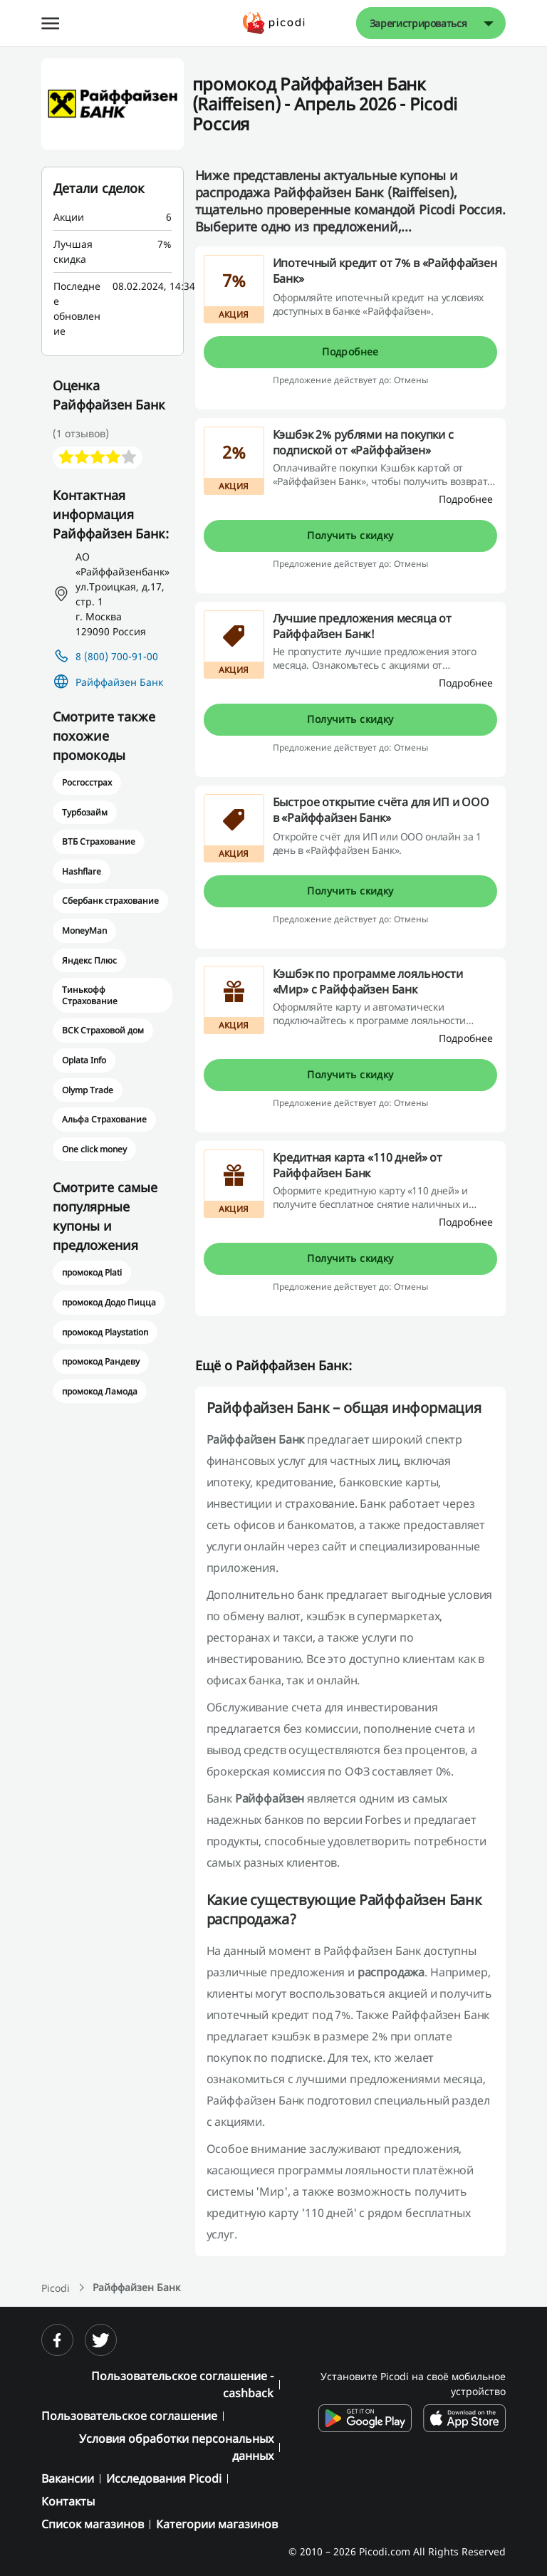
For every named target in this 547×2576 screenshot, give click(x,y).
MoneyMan (84, 930)
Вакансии (67, 2478)
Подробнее (350, 351)
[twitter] (101, 2340)
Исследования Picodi (164, 2478)
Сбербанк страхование (111, 901)
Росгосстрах (87, 782)
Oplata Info (84, 1060)
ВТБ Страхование (98, 841)
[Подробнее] (465, 499)
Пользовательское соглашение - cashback (182, 2384)
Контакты (68, 2501)
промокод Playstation (105, 1332)
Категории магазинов (217, 2524)
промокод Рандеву (101, 1361)
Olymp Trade (87, 1090)
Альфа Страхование (104, 1119)
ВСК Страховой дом (103, 1030)
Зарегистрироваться (418, 23)
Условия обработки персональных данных (176, 2447)
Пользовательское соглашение (129, 2416)
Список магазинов (92, 2524)
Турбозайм (85, 812)
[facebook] (57, 2340)
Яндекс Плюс (89, 960)
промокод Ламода (99, 1391)
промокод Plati (92, 1272)
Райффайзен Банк (119, 682)
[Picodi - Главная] (274, 23)
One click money (94, 1149)
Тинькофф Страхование (90, 995)
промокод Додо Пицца (109, 1302)
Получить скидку (350, 535)
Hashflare (81, 871)
